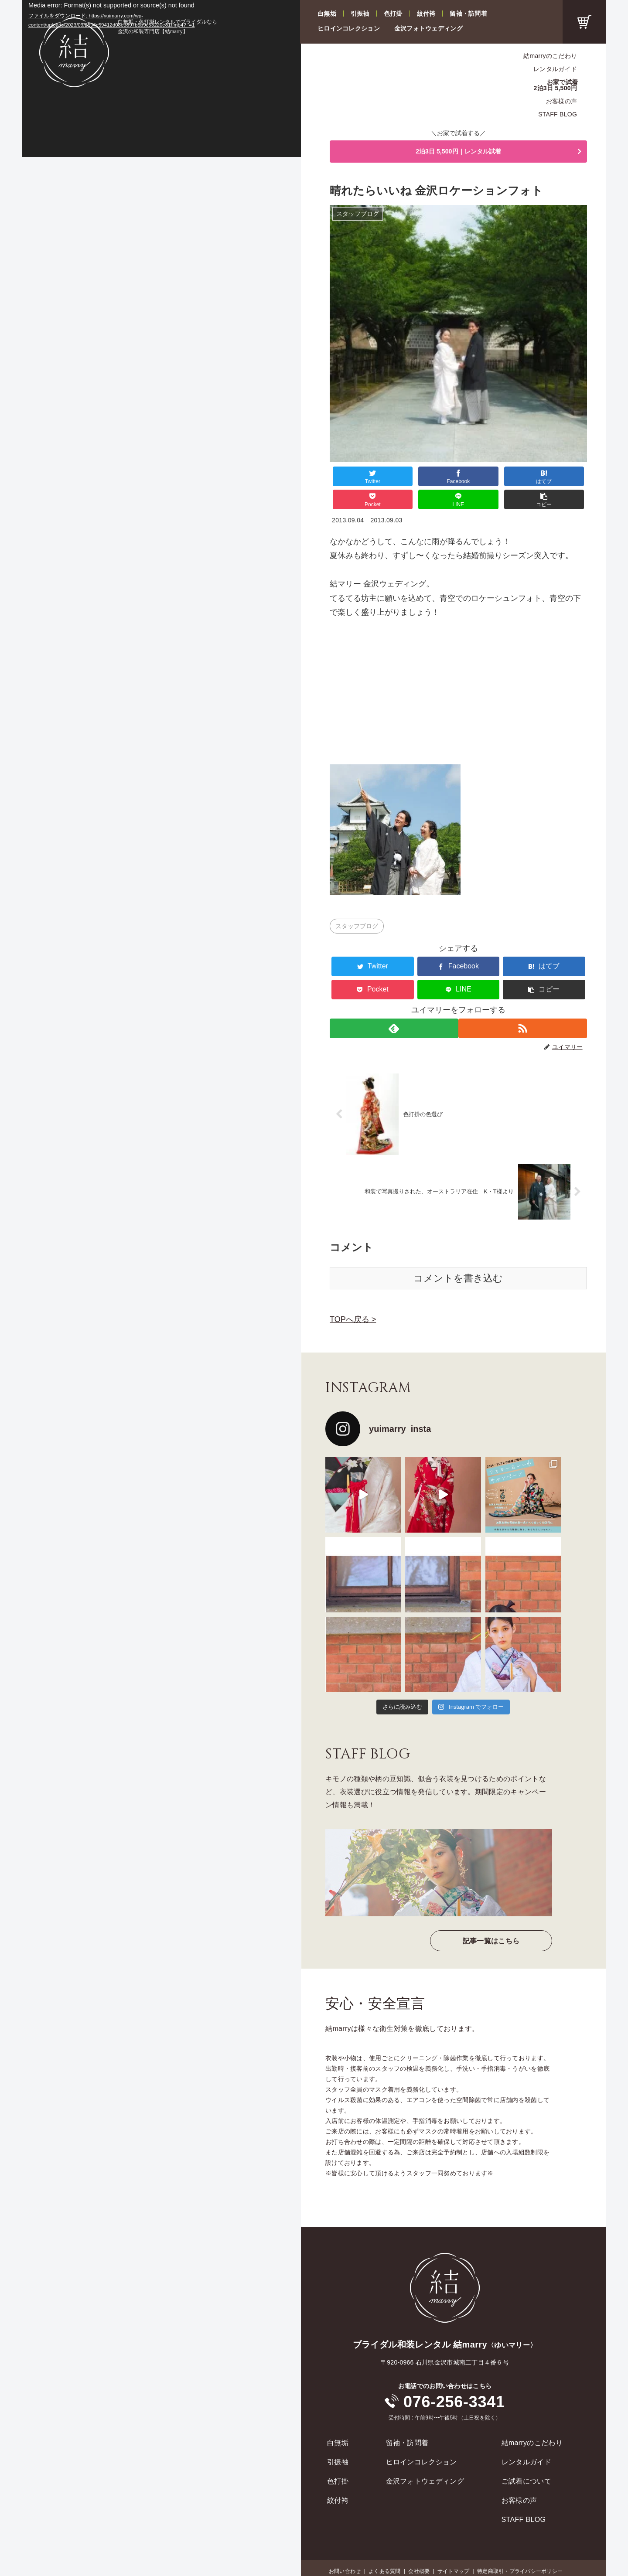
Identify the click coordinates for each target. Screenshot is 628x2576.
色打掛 (393, 13)
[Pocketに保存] (479, 478)
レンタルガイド (555, 68)
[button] (565, 478)
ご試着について (526, 2460)
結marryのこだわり (550, 55)
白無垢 (326, 13)
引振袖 (360, 13)
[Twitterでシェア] (351, 478)
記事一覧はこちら (491, 1920)
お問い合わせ (345, 2550)
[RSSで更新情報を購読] (523, 1007)
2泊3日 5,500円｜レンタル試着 (458, 152)
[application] (161, 78)
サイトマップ (453, 2550)
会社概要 (419, 2550)
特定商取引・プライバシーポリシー (520, 2550)
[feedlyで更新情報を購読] (393, 1007)
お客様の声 (561, 101)
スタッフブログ (356, 905)
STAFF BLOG (557, 114)
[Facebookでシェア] (393, 478)
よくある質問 (384, 2550)
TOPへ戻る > (353, 1298)
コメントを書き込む (458, 1257)
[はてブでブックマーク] (436, 478)
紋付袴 (426, 13)
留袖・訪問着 (468, 13)
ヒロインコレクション (348, 28)
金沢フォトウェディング (428, 28)
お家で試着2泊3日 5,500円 (556, 85)
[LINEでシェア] (522, 478)
